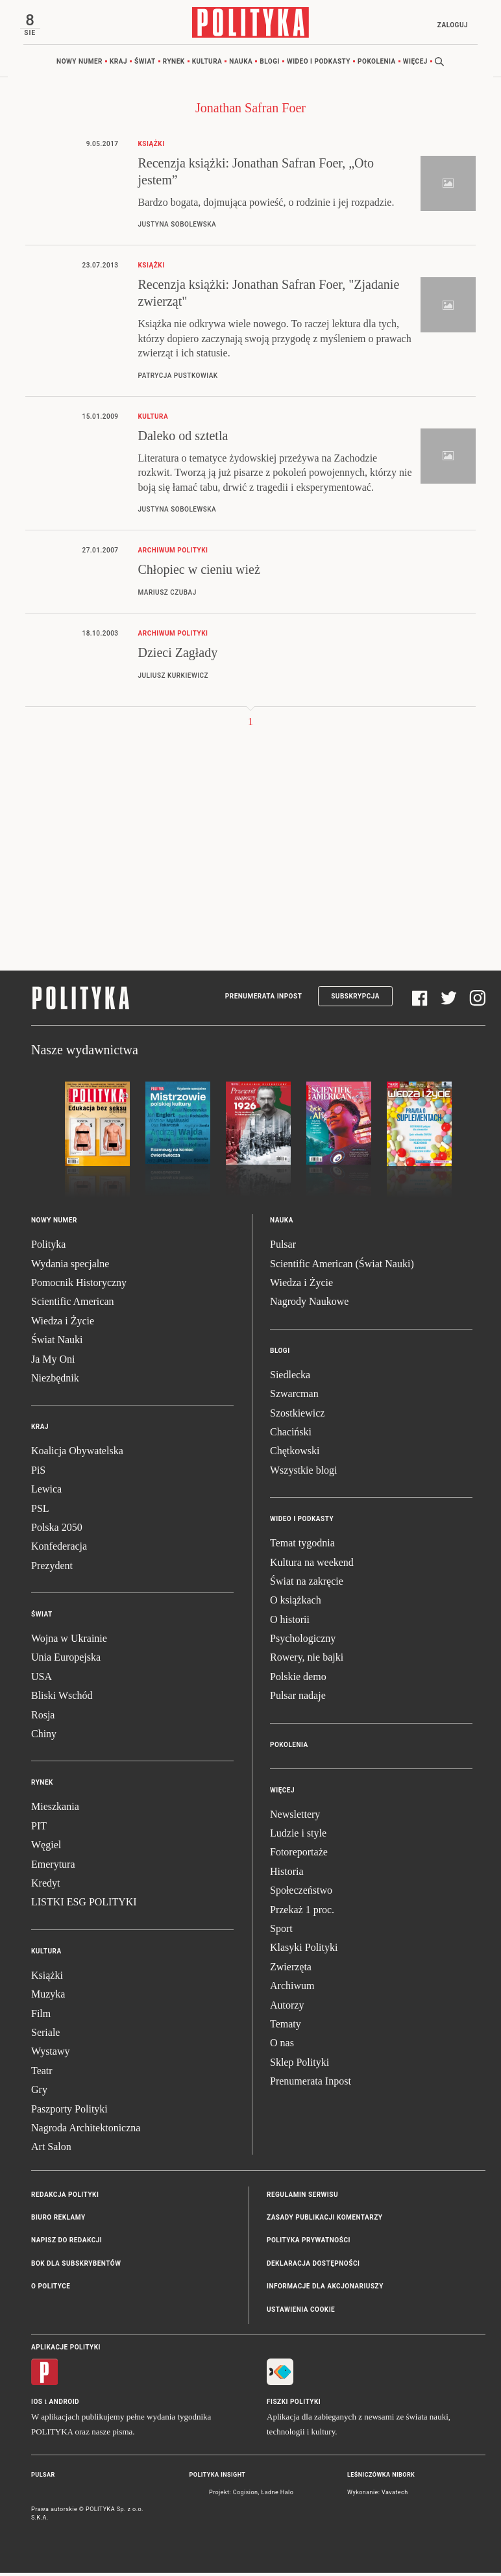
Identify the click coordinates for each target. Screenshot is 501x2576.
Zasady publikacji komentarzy (324, 2221)
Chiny (43, 1737)
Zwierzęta (291, 1969)
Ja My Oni (53, 1362)
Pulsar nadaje (298, 1699)
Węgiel (46, 1848)
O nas (282, 2046)
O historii (290, 1622)
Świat (145, 64)
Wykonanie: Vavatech (377, 2495)
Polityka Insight (217, 2478)
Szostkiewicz (297, 1416)
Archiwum (292, 1989)
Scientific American (72, 1305)
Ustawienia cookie (301, 2312)
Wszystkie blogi (303, 1473)
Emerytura (53, 1867)
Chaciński (291, 1435)
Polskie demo (298, 1679)
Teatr (42, 2073)
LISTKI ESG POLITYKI (84, 1905)
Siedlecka (290, 1377)
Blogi (270, 64)
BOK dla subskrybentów (76, 2266)
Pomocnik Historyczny (79, 1286)
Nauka (240, 64)
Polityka (48, 1248)
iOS (36, 2405)
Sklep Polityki (299, 2065)
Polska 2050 (56, 1530)
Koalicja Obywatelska (77, 1454)
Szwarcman (294, 1397)
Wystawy (50, 2055)
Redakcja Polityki (65, 2197)
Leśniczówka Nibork (381, 2478)
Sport (281, 1932)
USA (41, 1679)
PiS (38, 1473)
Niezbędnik (55, 1381)
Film (41, 2016)
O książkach (295, 1603)
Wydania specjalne (70, 1266)
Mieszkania (55, 1810)
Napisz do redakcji (66, 2244)
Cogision (245, 2495)
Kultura (207, 64)
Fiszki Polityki (294, 2405)
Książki (47, 1978)
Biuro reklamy (58, 2221)
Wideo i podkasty (318, 64)
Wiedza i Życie (62, 1324)
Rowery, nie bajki (306, 1660)
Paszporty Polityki (69, 2112)
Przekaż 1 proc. (302, 1912)
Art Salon (51, 2150)
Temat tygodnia (302, 1546)
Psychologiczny (303, 1642)
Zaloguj (449, 25)
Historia (287, 1874)
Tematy (285, 2027)
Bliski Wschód (61, 1699)
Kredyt (45, 1886)
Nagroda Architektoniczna (85, 2130)
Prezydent (52, 1568)
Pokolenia (377, 64)
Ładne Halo (277, 2495)
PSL (40, 1511)
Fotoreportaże (299, 1855)
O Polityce (50, 2290)
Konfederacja (59, 1549)
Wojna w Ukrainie (69, 1642)
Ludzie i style (298, 1836)
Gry (39, 2093)
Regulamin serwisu (302, 2197)
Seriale (45, 2035)
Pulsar (283, 1248)
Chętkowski (294, 1454)
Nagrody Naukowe (309, 1305)
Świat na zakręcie (306, 1584)
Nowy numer (79, 64)
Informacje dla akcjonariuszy (325, 2290)
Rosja (43, 1718)
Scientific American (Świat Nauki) (342, 1266)
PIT (39, 1829)
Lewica (46, 1492)
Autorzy (287, 2008)
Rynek (174, 64)
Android (64, 2405)
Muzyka (48, 1997)
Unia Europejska (66, 1660)
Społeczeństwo (301, 1894)
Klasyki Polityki (303, 1951)
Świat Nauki (57, 1343)
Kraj (118, 64)
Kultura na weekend (312, 1565)
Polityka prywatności (308, 2244)
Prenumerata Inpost (263, 1000)
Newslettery (295, 1817)
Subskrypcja (355, 1000)
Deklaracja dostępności (313, 2266)
